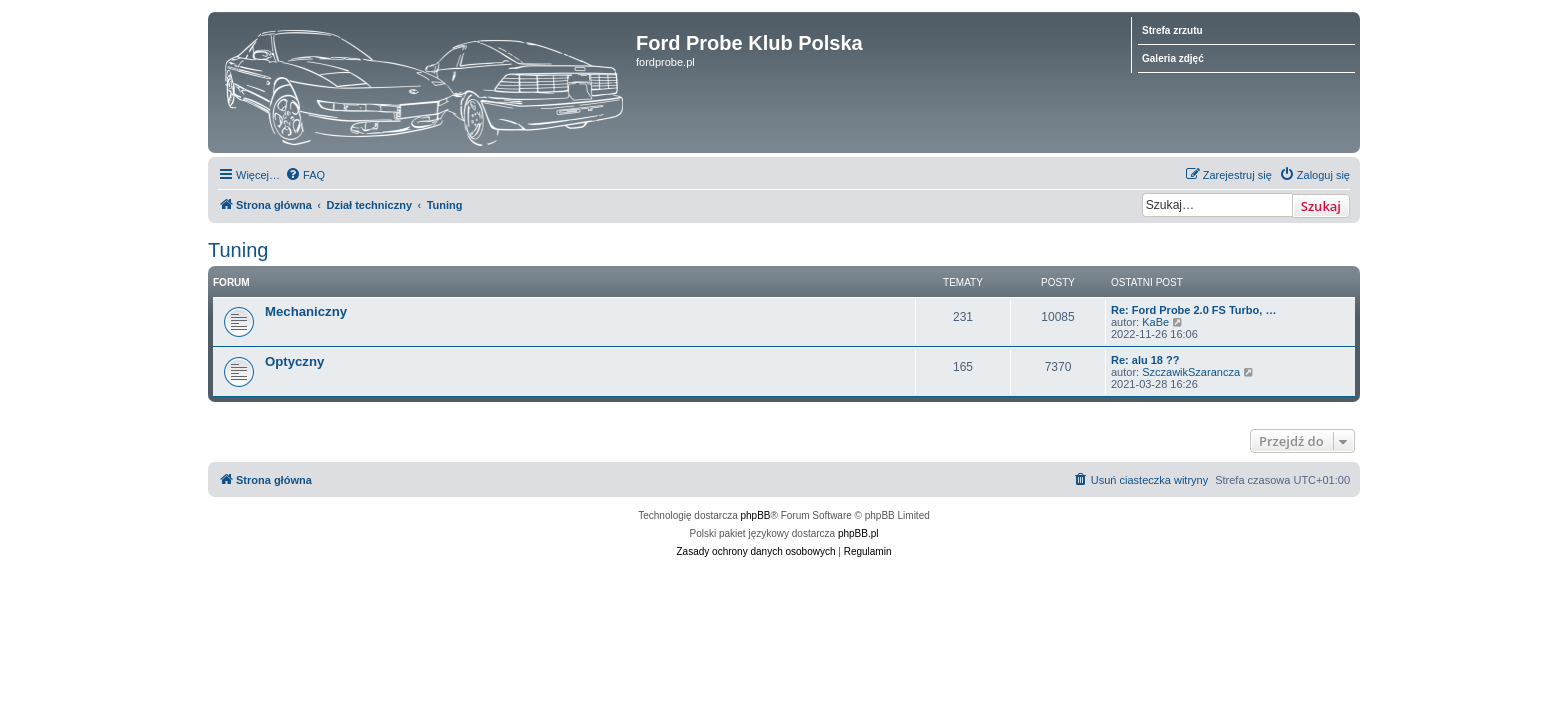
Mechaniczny (306, 311)
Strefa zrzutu (1172, 30)
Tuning (238, 250)
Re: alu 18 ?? (1145, 360)
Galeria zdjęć (1173, 58)
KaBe (1155, 322)
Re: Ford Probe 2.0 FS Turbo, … (1193, 310)
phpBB (756, 515)
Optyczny (294, 361)
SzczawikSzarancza (1191, 372)
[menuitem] (305, 175)
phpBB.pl (858, 533)
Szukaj (1321, 206)
